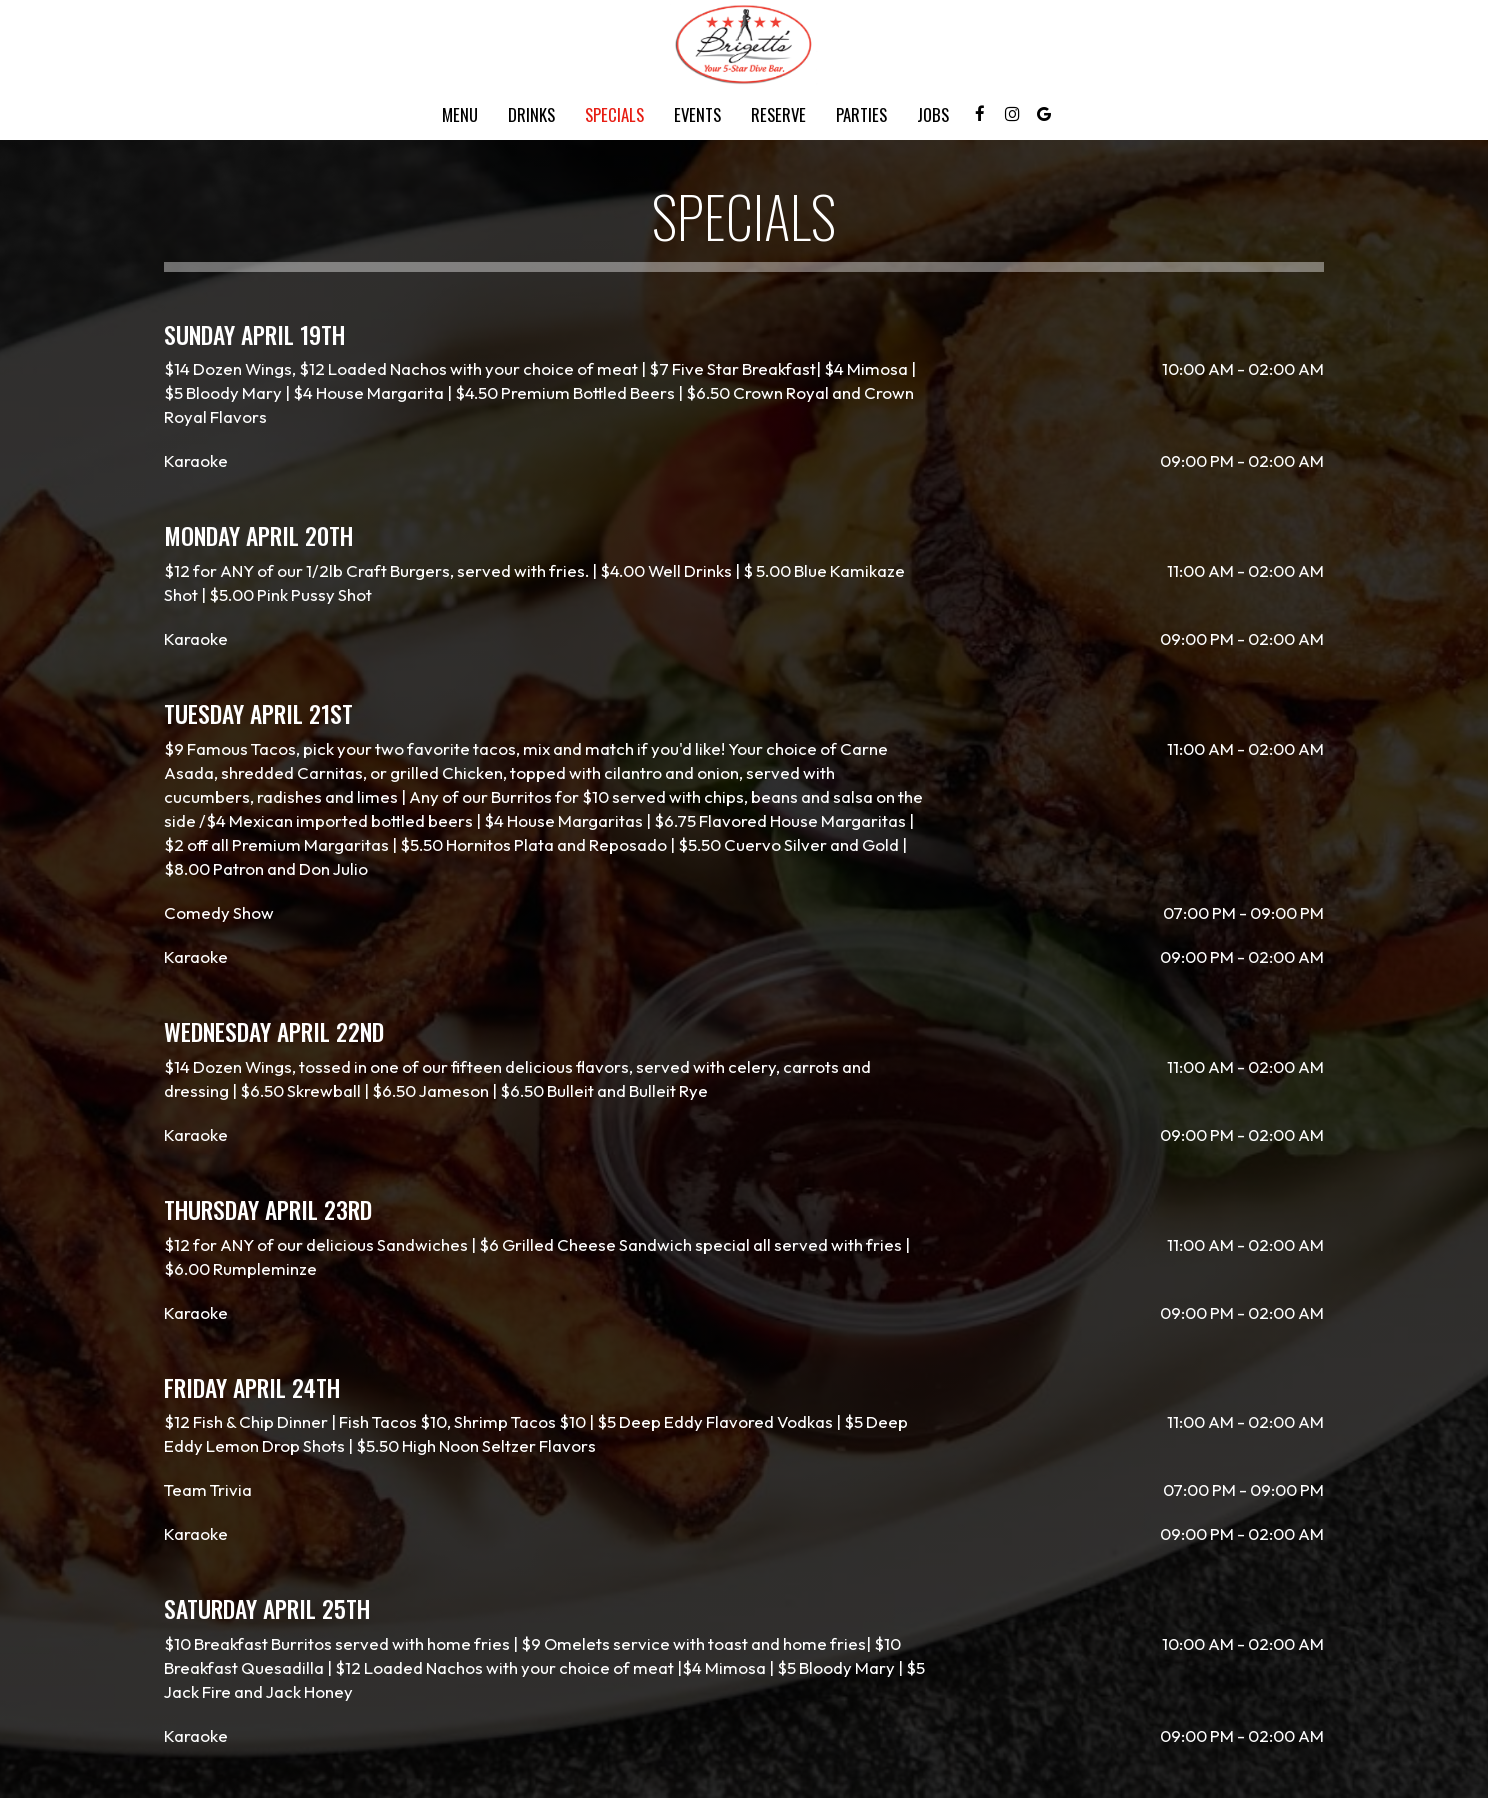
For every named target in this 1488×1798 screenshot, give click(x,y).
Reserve (778, 115)
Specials (614, 115)
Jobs (933, 115)
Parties (861, 115)
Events (697, 115)
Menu (460, 115)
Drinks (531, 115)
